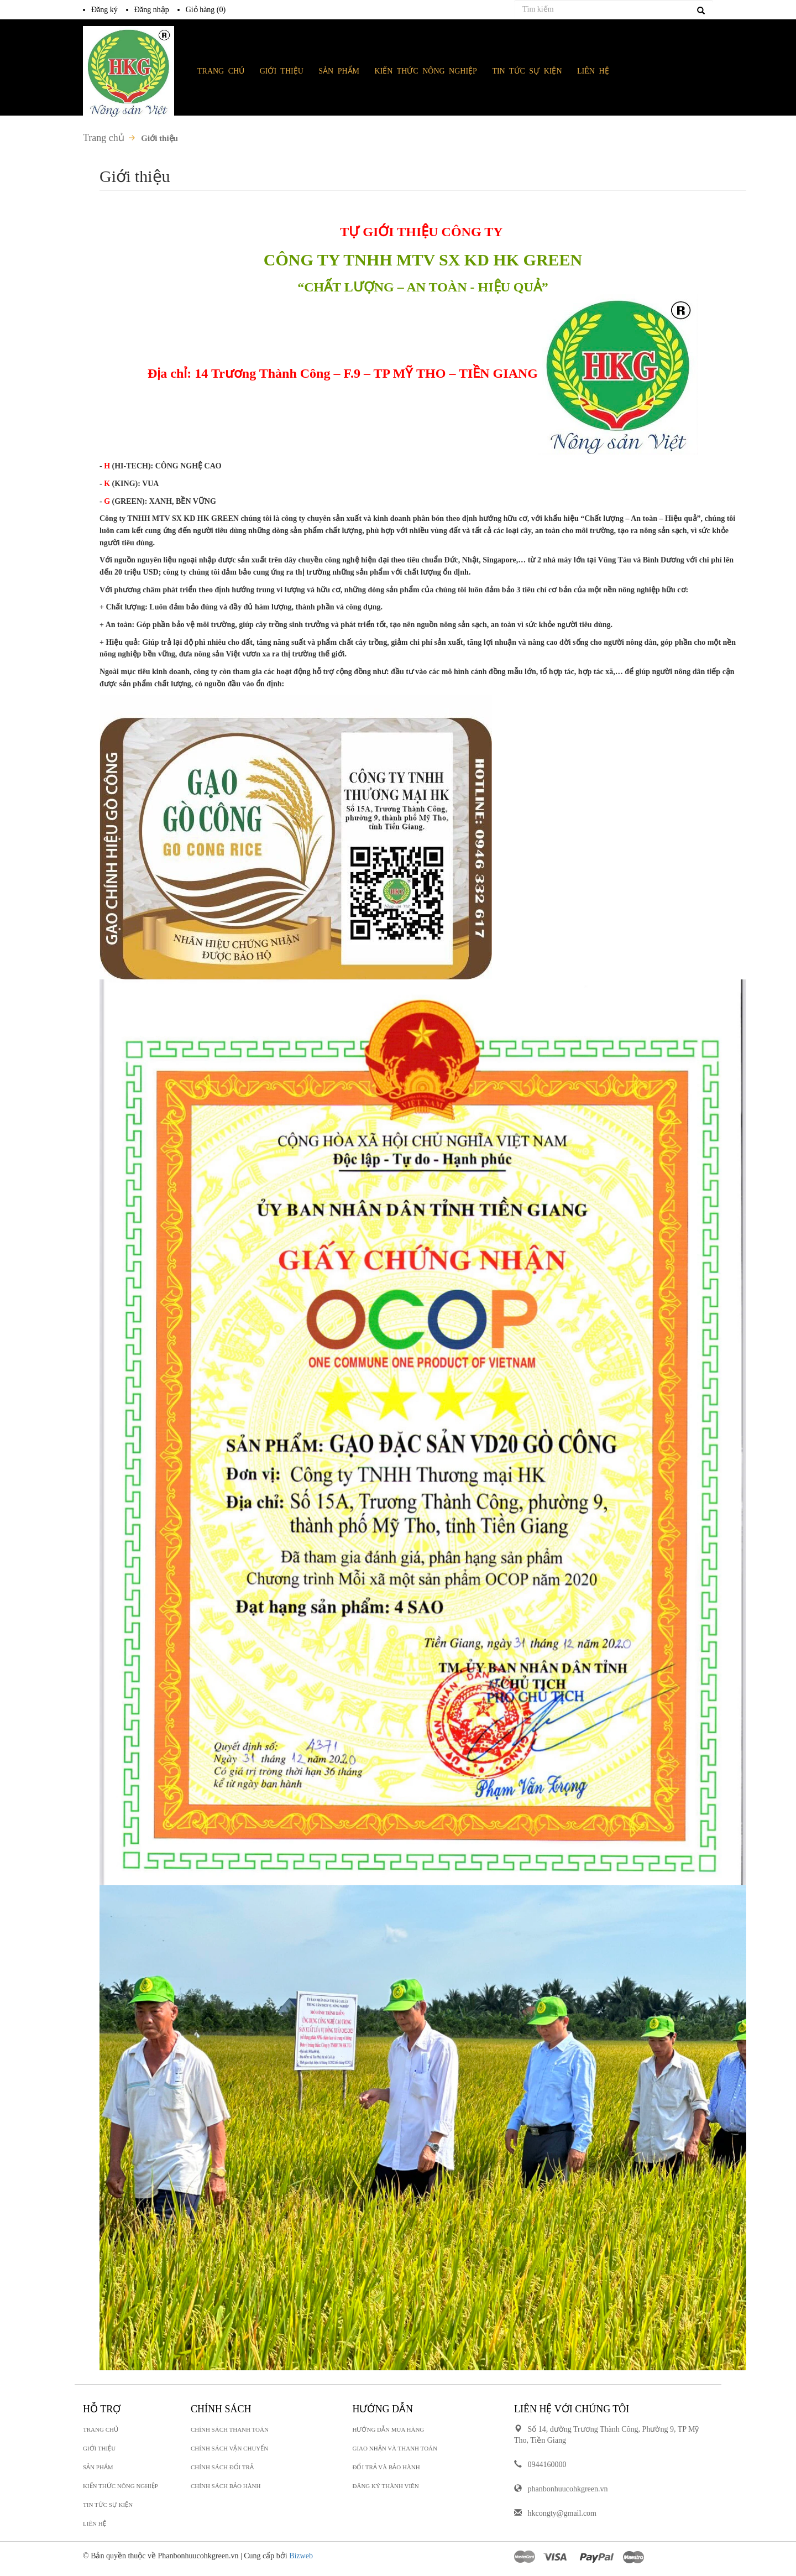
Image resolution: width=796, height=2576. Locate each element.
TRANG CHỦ (220, 71)
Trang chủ (103, 137)
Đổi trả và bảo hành (386, 2467)
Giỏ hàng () (206, 10)
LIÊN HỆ (94, 2523)
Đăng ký (104, 10)
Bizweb (301, 2556)
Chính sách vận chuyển (229, 2448)
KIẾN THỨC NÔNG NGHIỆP (120, 2486)
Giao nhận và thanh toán (395, 2448)
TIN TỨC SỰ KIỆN (108, 2504)
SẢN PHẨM (338, 71)
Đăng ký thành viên (386, 2486)
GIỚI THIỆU (99, 2448)
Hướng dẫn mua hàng (389, 2429)
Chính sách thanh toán (230, 2429)
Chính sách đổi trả (222, 2467)
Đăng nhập (151, 10)
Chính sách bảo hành (225, 2486)
